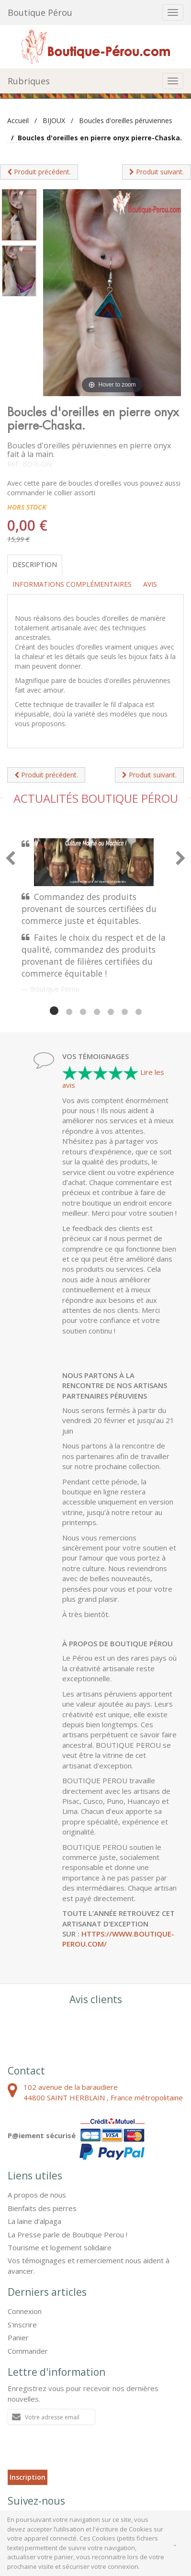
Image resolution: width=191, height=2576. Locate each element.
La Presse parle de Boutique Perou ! (67, 2234)
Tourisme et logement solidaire (60, 2247)
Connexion (25, 2311)
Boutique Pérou (40, 12)
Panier (18, 2337)
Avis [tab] (150, 584)
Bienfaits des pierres (42, 2208)
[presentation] (80, 2451)
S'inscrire (22, 2324)
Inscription (27, 2477)
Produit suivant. (156, 171)
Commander (28, 2351)
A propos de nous (37, 2195)
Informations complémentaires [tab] (72, 584)
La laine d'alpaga (34, 2221)
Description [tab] (34, 564)
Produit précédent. (39, 171)
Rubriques (29, 81)
